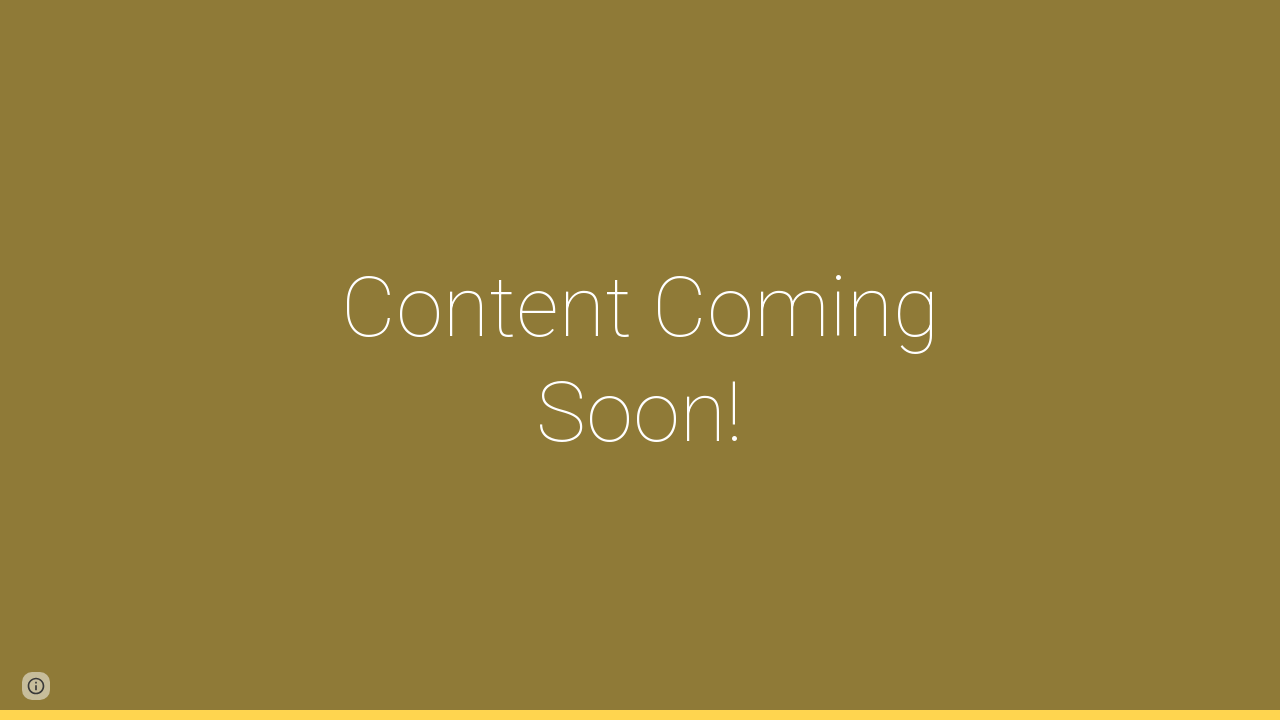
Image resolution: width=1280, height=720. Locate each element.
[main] (640, 360)
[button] (36, 686)
